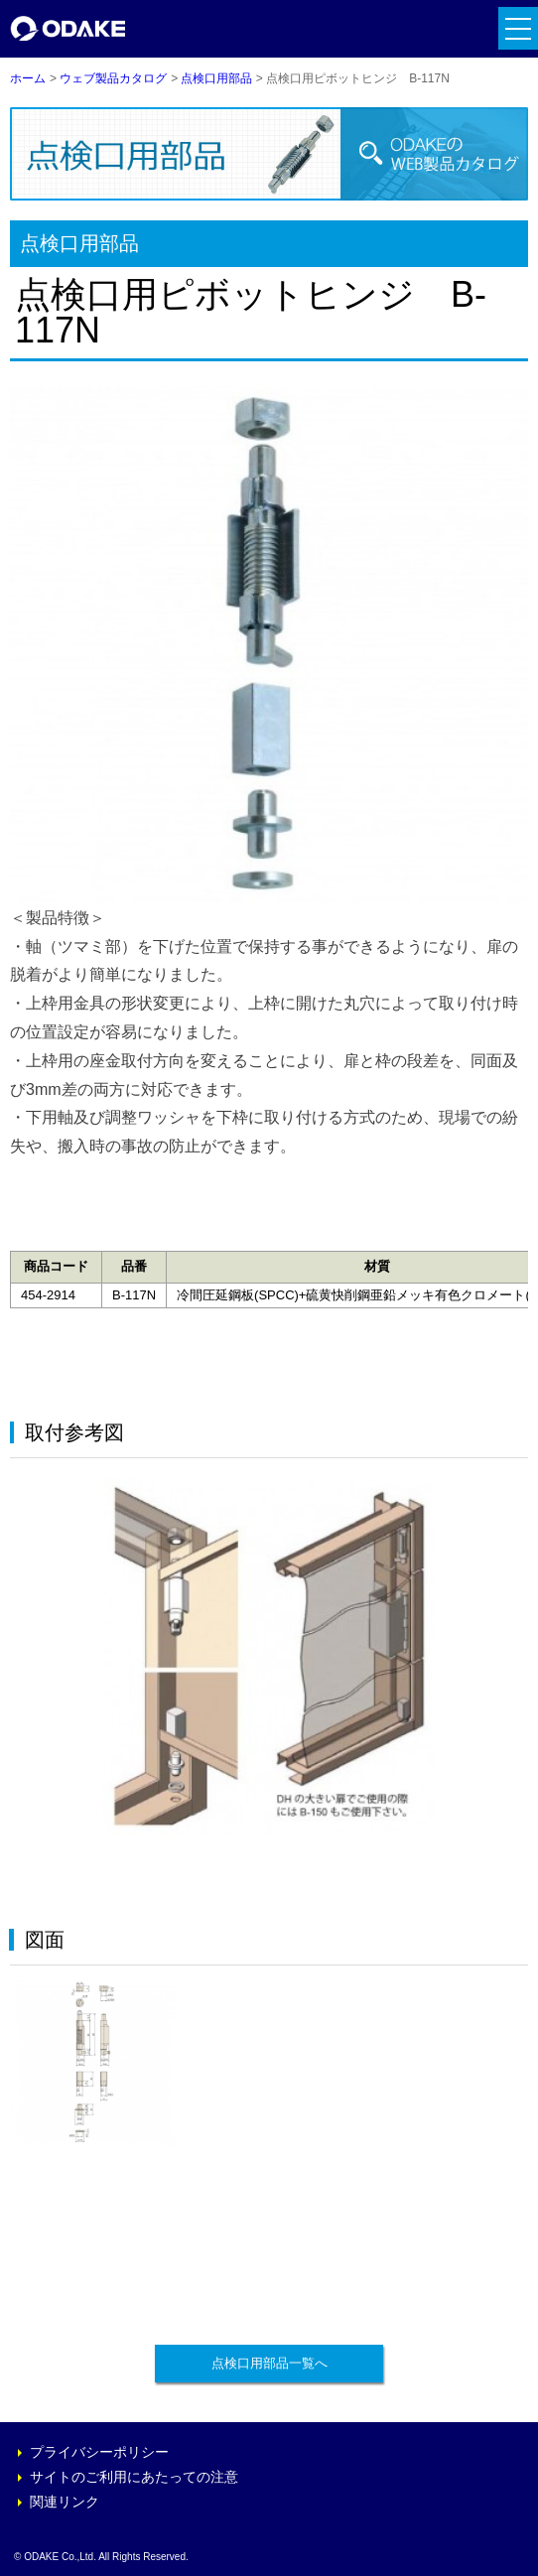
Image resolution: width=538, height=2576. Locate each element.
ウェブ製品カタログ (113, 78)
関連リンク (64, 2501)
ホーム (28, 78)
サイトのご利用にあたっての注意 (134, 2477)
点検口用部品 (216, 78)
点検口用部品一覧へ (269, 2363)
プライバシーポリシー (99, 2452)
